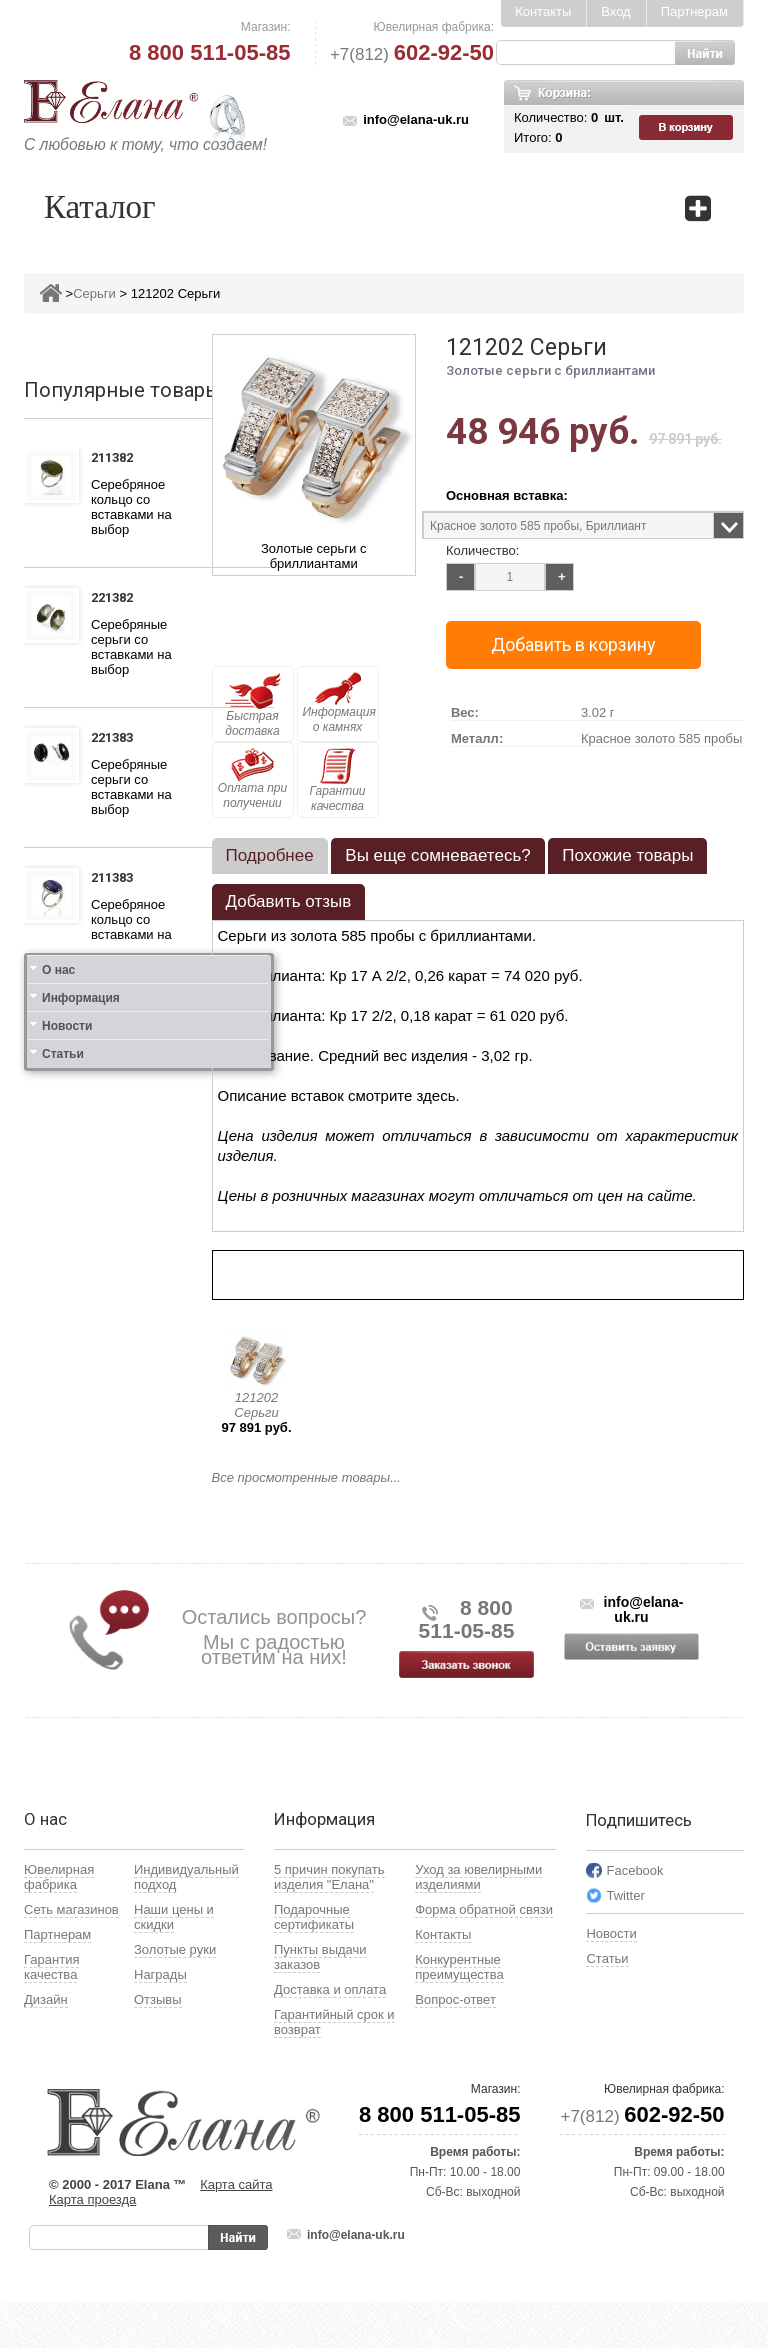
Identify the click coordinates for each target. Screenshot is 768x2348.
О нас (58, 1470)
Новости (67, 1526)
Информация (81, 1498)
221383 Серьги (116, 740)
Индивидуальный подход (186, 1923)
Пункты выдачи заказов (320, 2003)
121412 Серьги (116, 1315)
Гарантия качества (51, 2013)
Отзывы (158, 2045)
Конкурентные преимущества (459, 2013)
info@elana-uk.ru (416, 119)
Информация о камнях (339, 703)
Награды (160, 2020)
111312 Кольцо (117, 1020)
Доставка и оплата (330, 2035)
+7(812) (412, 54)
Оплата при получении (252, 779)
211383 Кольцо (117, 880)
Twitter (625, 1941)
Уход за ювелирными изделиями (478, 1923)
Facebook (634, 1916)
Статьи (63, 1554)
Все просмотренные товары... (306, 1477)
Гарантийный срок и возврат (334, 2068)
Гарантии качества (337, 780)
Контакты (543, 11)
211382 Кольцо (117, 460)
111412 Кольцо (117, 1175)
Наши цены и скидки (174, 1963)
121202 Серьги (256, 1405)
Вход (615, 11)
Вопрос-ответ (455, 2045)
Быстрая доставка (253, 705)
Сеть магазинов (71, 1955)
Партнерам (694, 11)
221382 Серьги (116, 600)
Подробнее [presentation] (270, 855)
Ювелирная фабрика (59, 1923)
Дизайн (46, 2045)
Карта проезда (92, 2245)
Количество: (482, 550)
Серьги (94, 293)
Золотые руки (175, 1995)
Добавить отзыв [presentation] (289, 901)
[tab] (270, 856)
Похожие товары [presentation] (627, 855)
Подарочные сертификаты (314, 1963)
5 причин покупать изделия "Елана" (329, 1923)
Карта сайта (236, 2230)
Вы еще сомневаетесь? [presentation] (437, 855)
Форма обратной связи (484, 1955)
